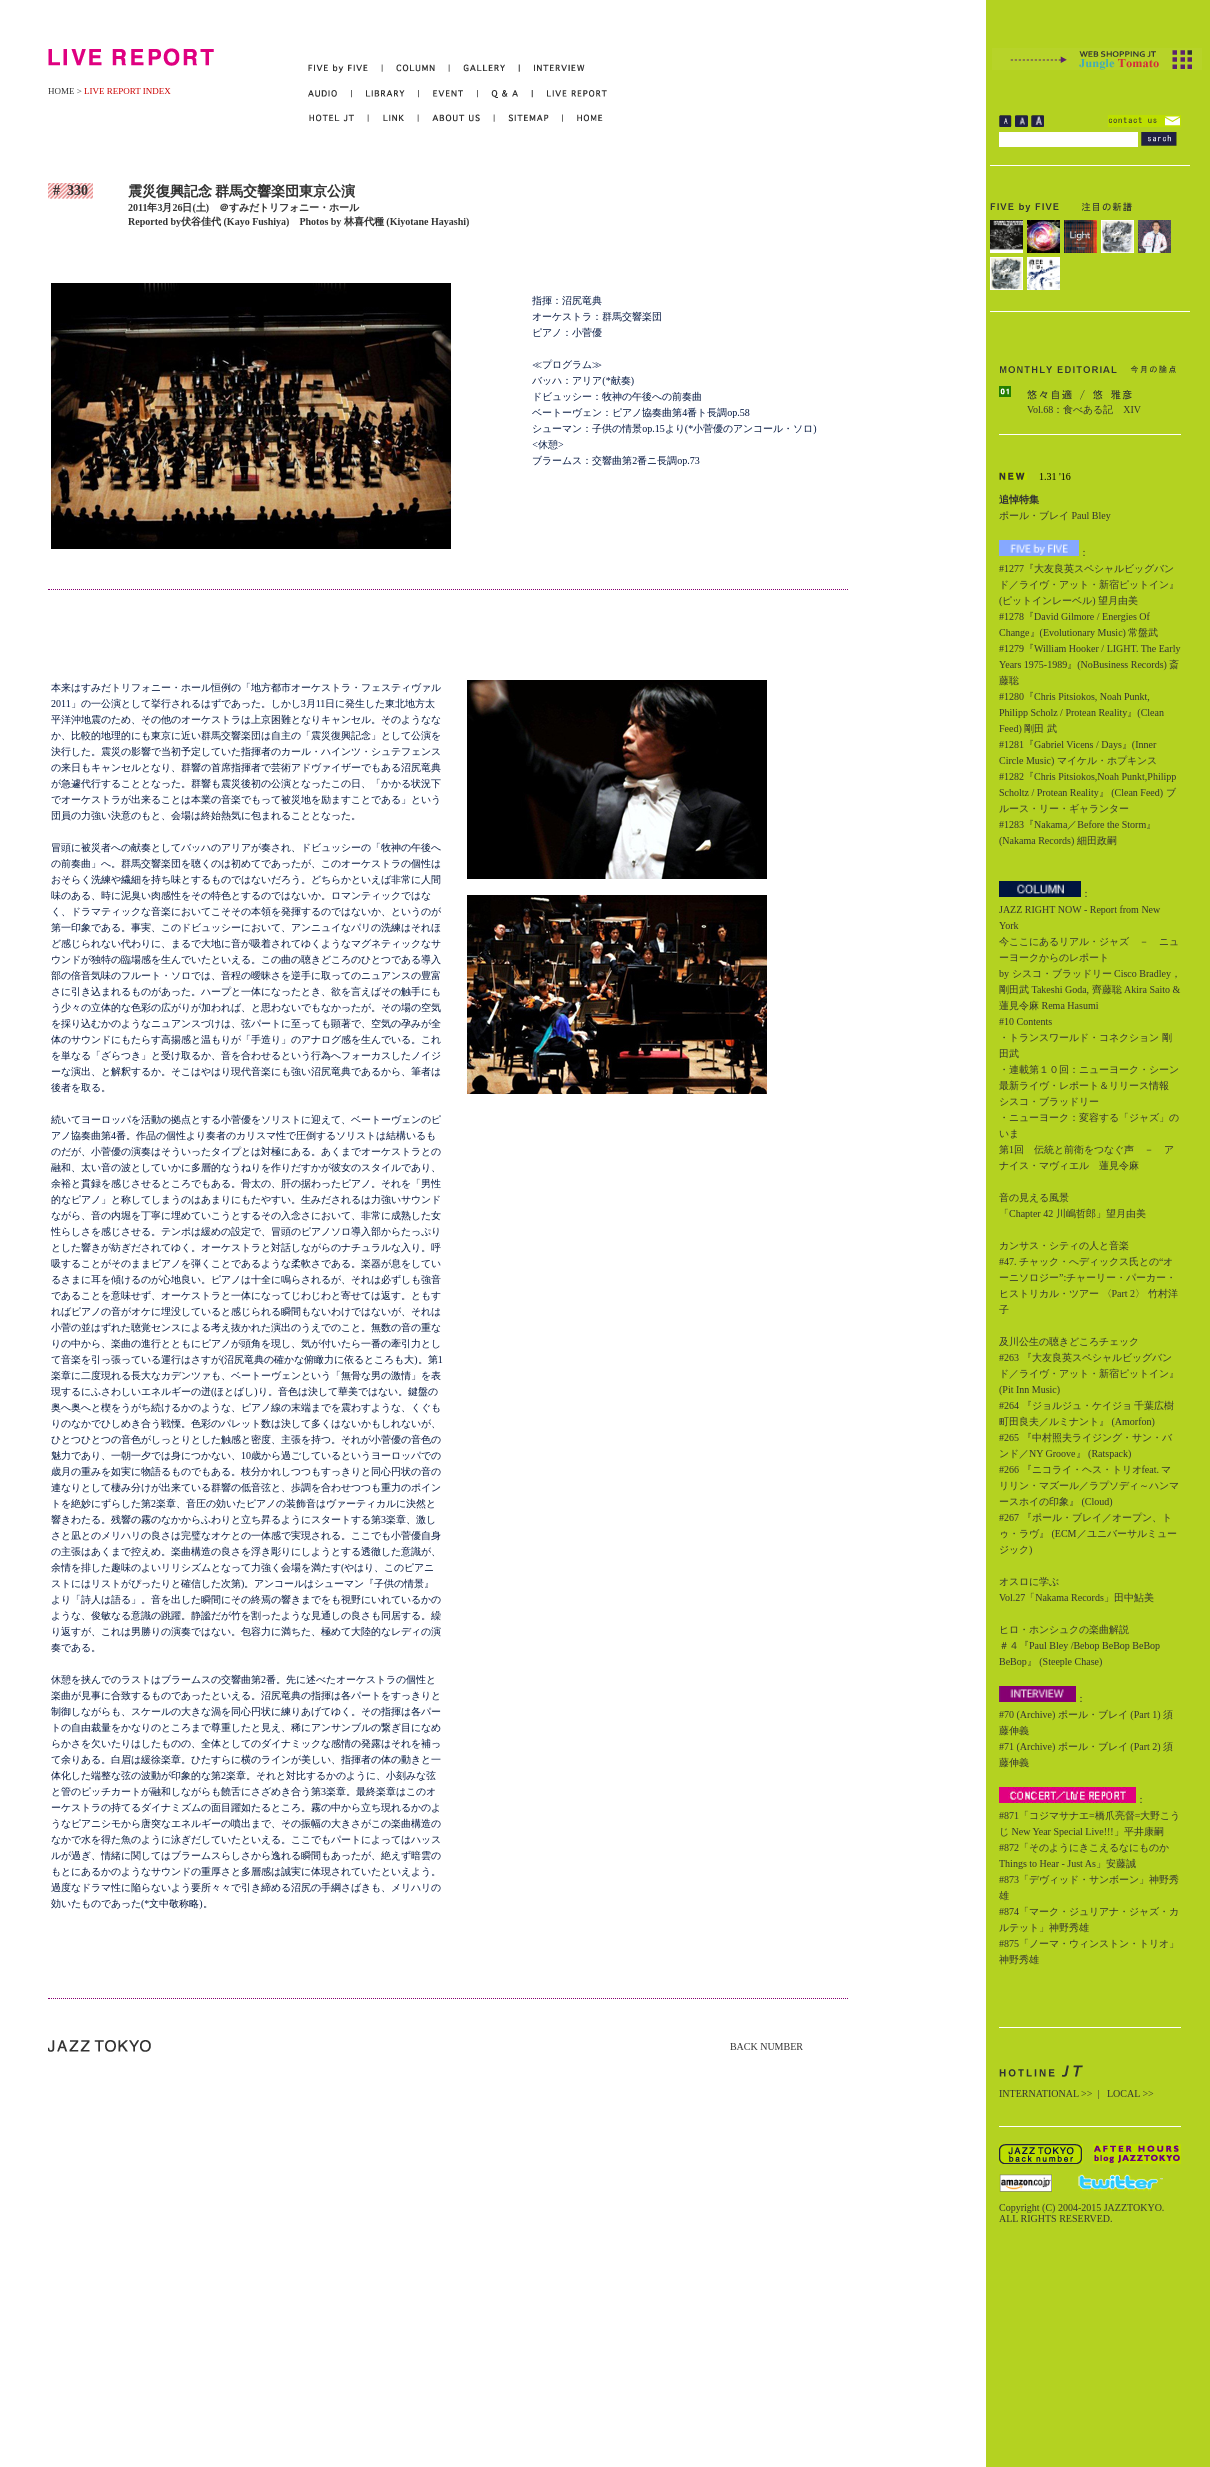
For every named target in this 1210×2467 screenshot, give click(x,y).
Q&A (505, 93)
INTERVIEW (552, 68)
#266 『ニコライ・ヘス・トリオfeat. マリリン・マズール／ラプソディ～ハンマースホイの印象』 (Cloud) (1089, 1485)
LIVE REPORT (570, 93)
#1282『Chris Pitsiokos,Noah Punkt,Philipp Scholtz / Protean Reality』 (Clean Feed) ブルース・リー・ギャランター (1087, 792)
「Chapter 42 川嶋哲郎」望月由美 (1072, 1213)
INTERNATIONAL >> (1045, 2093)
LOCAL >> (1130, 2093)
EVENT (448, 93)
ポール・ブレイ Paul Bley (1055, 515)
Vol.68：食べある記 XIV (1084, 409)
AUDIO (330, 93)
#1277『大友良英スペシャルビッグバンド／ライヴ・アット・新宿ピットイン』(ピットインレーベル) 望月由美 (1089, 584)
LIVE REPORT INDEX (127, 91)
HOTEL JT (338, 118)
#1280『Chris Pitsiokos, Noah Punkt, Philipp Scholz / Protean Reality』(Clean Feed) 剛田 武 (1081, 712)
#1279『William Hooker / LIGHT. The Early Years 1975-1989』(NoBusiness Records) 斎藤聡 (1089, 664)
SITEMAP (529, 118)
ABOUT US (457, 118)
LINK (394, 118)
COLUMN (416, 68)
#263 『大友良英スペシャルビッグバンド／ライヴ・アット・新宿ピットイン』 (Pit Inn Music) (1089, 1373)
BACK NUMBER (766, 2046)
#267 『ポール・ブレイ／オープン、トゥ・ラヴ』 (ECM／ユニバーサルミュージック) (1088, 1533)
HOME (61, 91)
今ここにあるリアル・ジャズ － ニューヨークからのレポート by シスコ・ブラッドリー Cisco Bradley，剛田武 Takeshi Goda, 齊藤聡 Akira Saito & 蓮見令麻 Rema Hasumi (1090, 973)
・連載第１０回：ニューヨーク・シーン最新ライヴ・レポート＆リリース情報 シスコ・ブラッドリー (1089, 1085)
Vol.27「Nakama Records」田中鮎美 (1076, 1597)
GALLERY (485, 68)
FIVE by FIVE (345, 68)
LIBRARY (385, 93)
